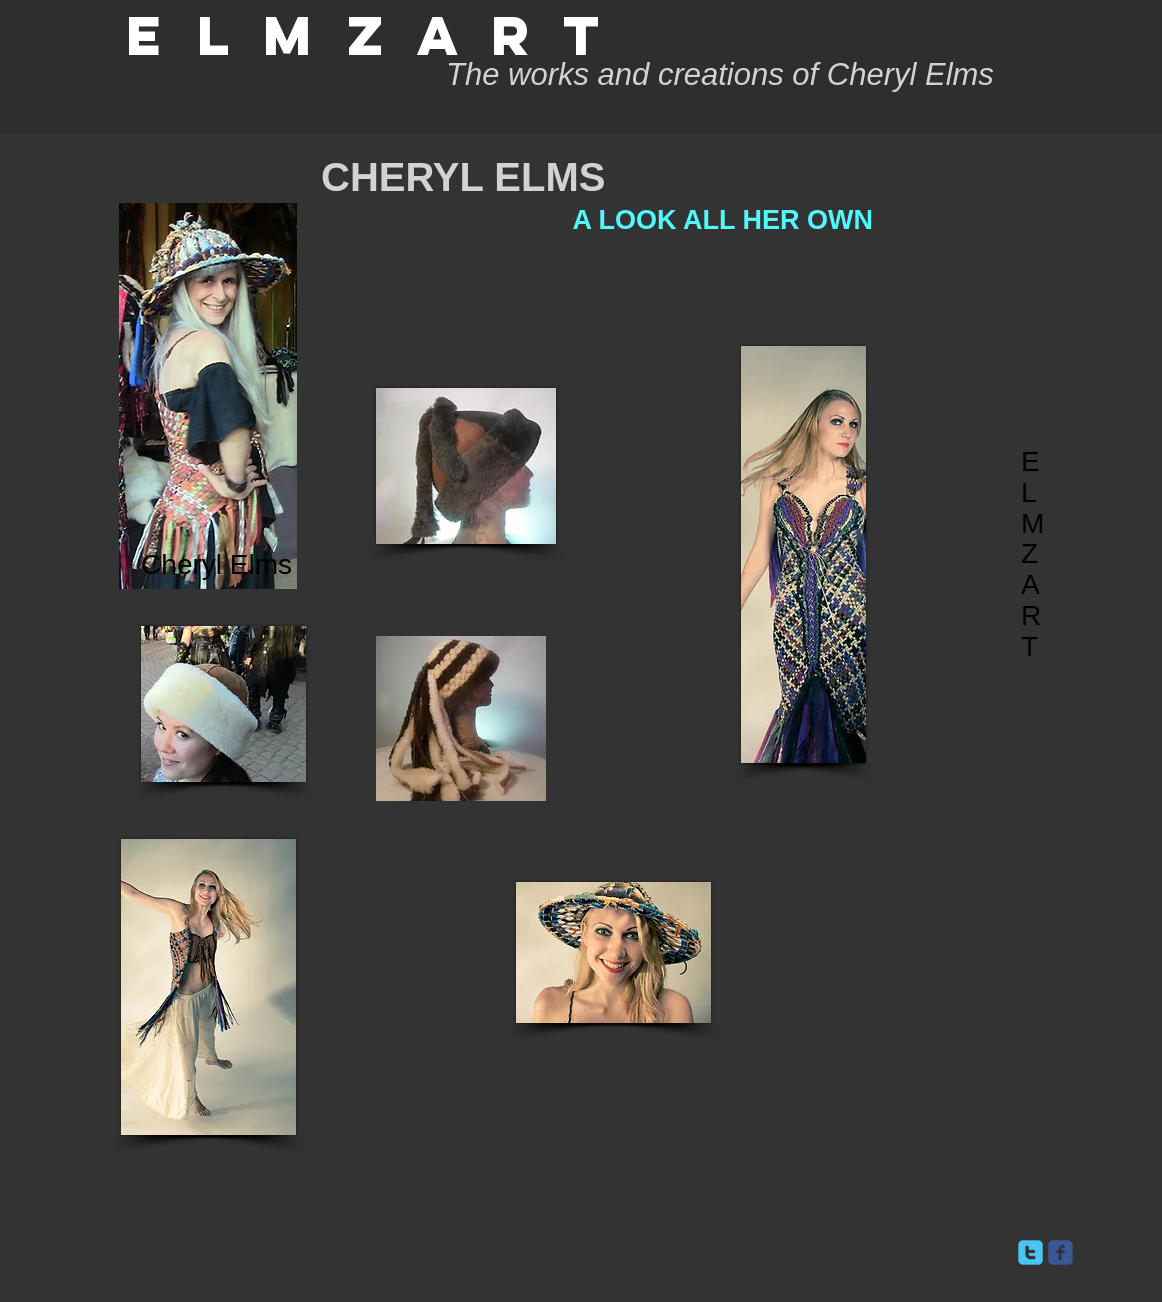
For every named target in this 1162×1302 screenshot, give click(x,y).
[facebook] (1060, 1252)
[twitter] (1030, 1252)
